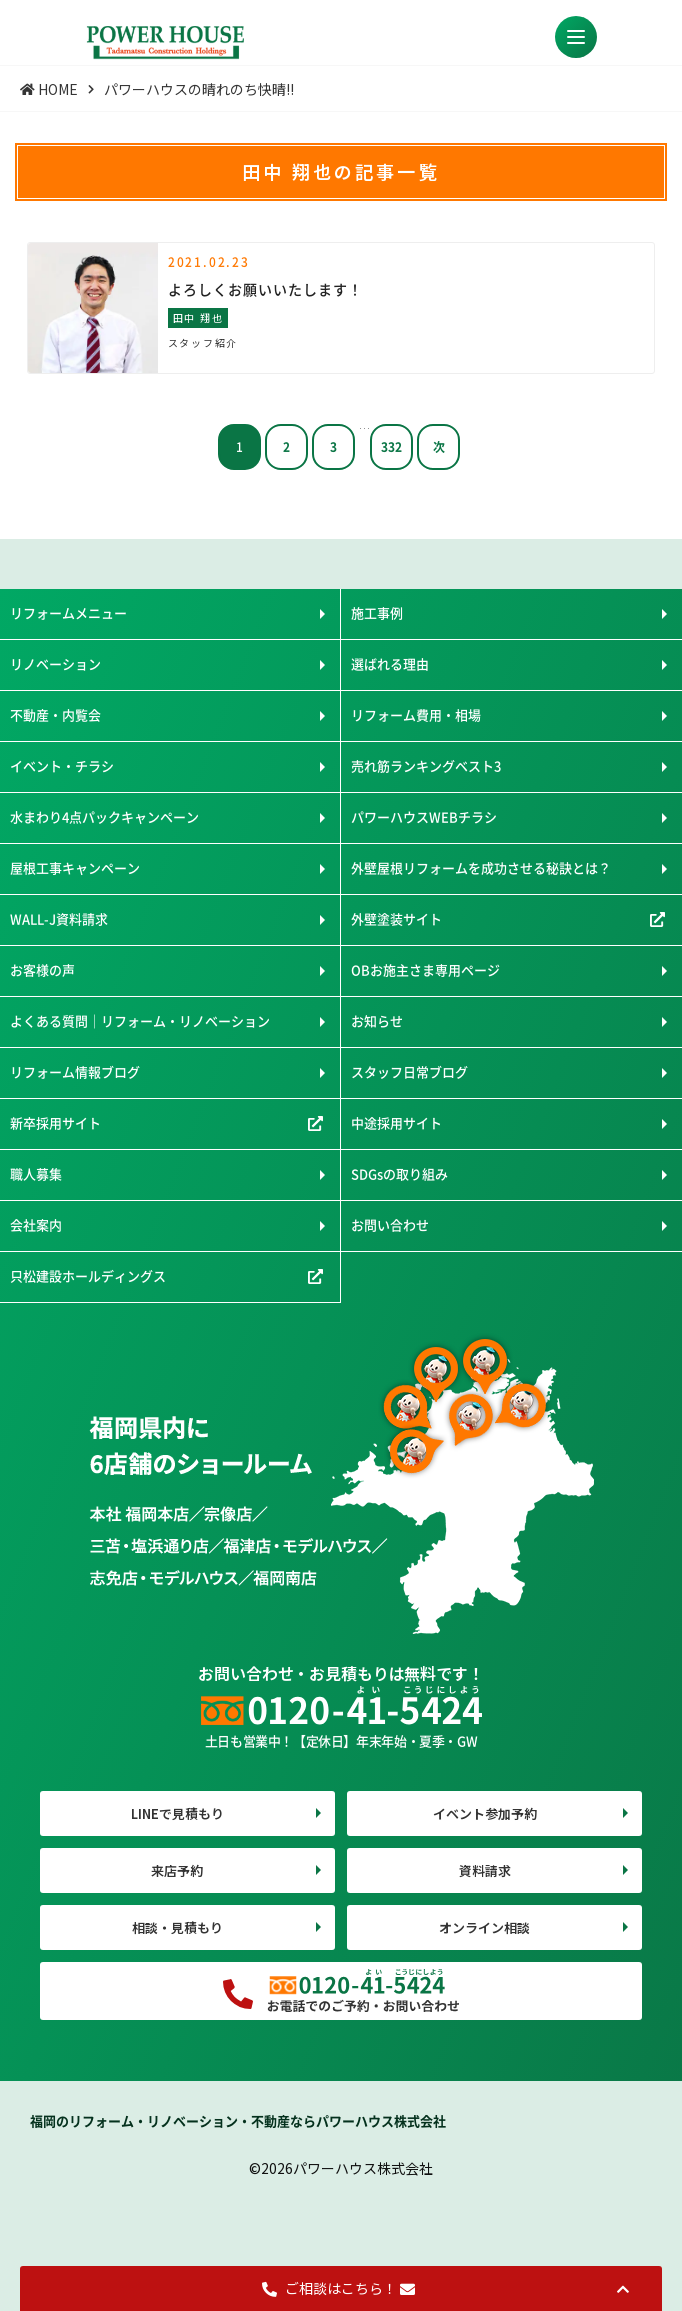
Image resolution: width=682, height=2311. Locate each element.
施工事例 (377, 612)
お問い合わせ (390, 1224)
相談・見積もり (177, 1927)
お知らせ (377, 1020)
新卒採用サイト (55, 1122)
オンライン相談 (484, 1927)
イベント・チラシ (62, 765)
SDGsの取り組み (399, 1173)
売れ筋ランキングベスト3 (426, 765)
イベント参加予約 (485, 1813)
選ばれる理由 (390, 663)
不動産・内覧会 (55, 714)
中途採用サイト (396, 1122)
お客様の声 (42, 969)
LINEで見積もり (177, 1813)
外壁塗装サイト (396, 918)
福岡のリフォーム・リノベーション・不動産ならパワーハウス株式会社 (238, 2120)
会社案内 (36, 1224)
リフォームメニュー (68, 612)
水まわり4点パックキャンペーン (104, 816)
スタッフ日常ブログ (409, 1071)
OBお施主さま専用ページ (425, 969)
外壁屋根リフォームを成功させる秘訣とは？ (481, 867)
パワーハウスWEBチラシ (424, 816)
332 (391, 446)
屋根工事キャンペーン (75, 867)
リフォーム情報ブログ (75, 1071)
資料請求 (485, 1870)
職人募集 (36, 1173)
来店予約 (177, 1870)
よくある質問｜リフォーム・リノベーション (140, 1020)
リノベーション (55, 663)
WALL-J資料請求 (59, 918)
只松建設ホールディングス (88, 1275)
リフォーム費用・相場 (416, 714)
